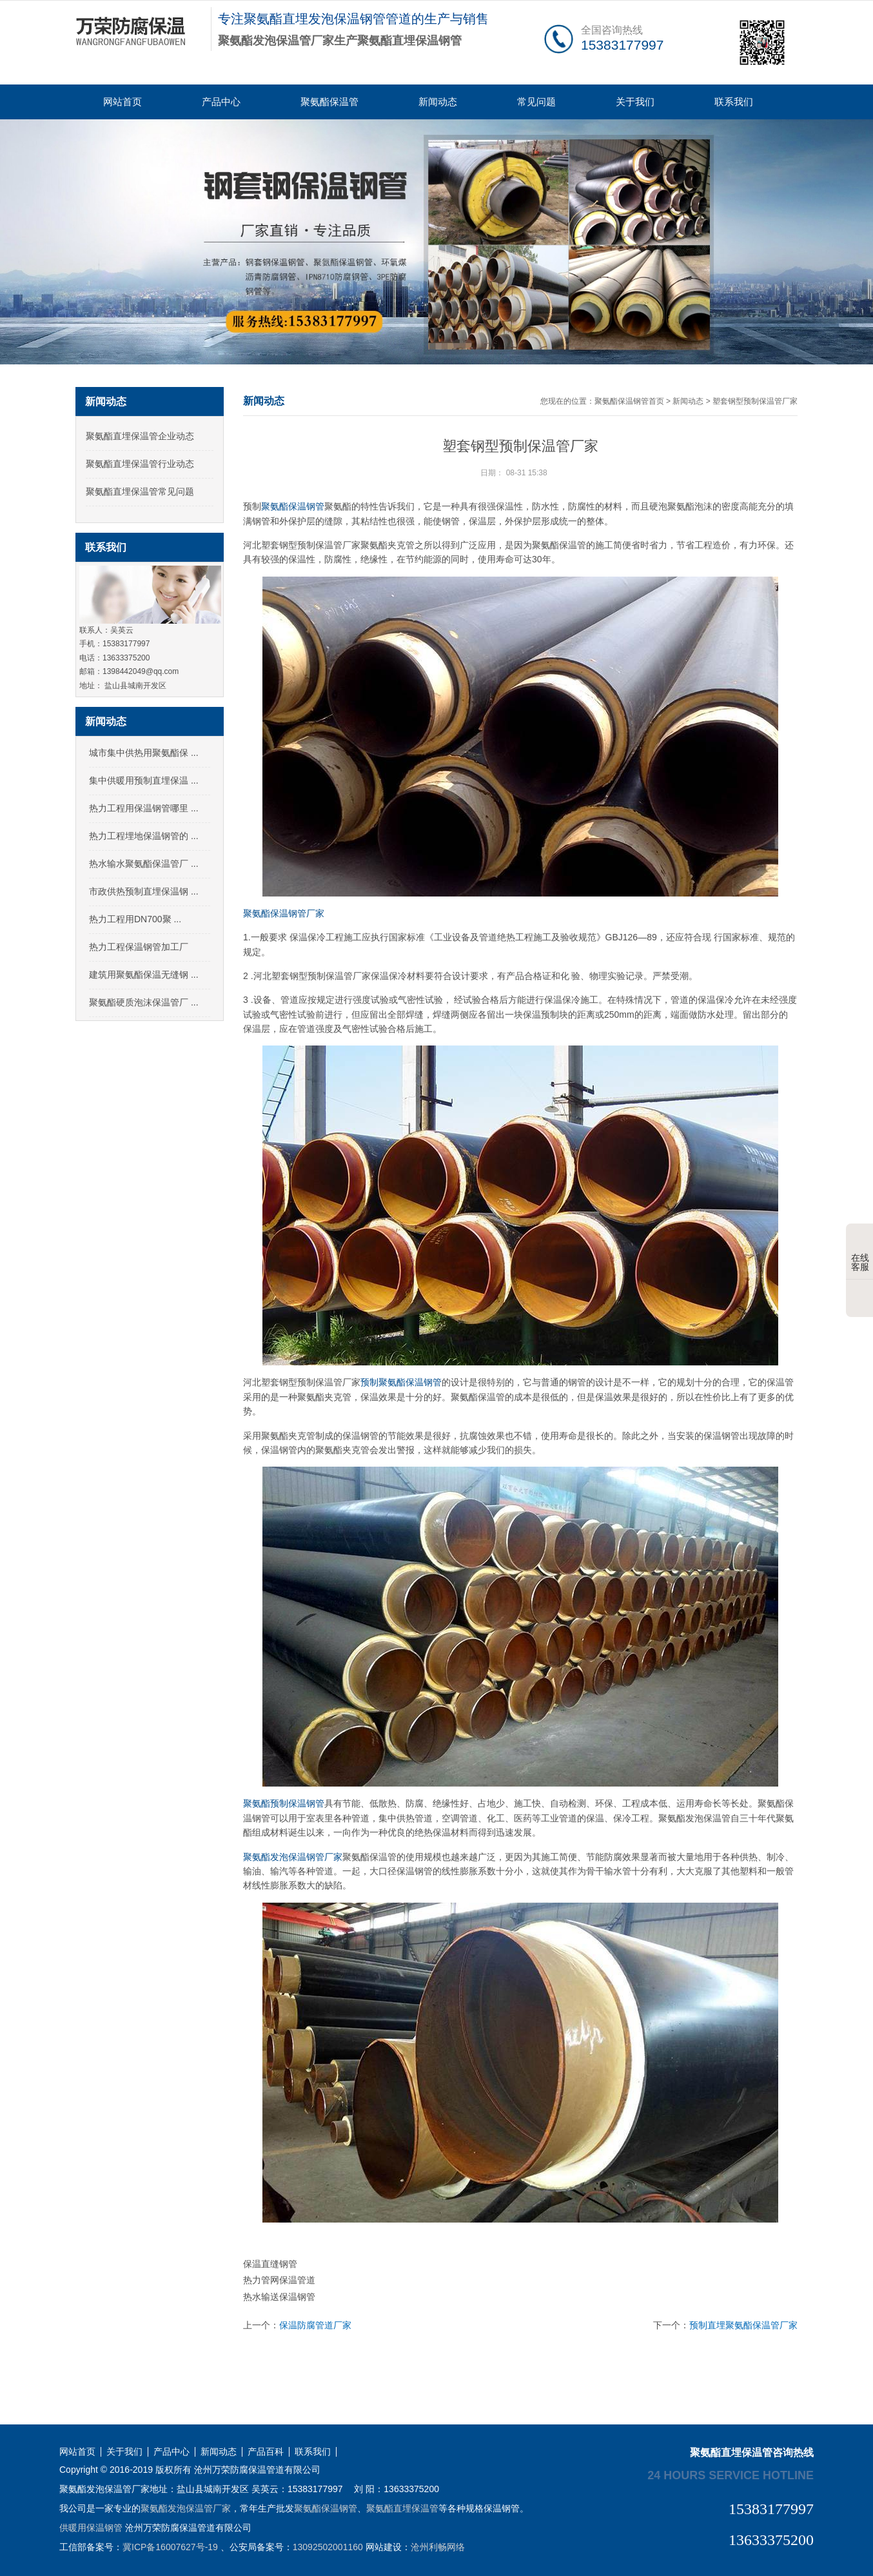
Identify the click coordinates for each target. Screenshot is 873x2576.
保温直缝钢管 (270, 2264)
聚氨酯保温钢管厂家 (283, 913)
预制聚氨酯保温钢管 (401, 1382)
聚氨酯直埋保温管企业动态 (140, 436)
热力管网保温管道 (279, 2280)
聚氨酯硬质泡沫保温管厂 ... (144, 1002)
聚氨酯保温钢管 (292, 506)
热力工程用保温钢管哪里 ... (144, 808)
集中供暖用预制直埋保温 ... (144, 780)
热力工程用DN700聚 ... (135, 919)
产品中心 (221, 101)
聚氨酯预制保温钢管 (283, 1803)
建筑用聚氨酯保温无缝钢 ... (144, 974)
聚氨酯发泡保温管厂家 (186, 2508)
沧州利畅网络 (438, 2547)
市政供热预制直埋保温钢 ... (144, 891)
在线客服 (860, 1252)
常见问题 (536, 101)
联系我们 (733, 101)
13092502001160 (328, 2547)
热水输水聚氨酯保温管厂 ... (144, 863)
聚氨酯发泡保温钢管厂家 (292, 1857)
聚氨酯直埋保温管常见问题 (140, 491)
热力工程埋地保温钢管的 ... (144, 836)
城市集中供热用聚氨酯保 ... (144, 753)
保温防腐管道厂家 (315, 2325)
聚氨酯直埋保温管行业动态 (140, 464)
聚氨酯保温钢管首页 (629, 401)
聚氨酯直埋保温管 (402, 2508)
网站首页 (122, 101)
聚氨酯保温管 (329, 101)
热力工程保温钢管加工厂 (138, 947)
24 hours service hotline (730, 2475)
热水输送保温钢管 (279, 2297)
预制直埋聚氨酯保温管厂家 (743, 2325)
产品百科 (266, 2452)
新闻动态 (437, 101)
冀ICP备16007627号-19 (170, 2547)
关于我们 (635, 101)
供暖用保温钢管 (91, 2527)
